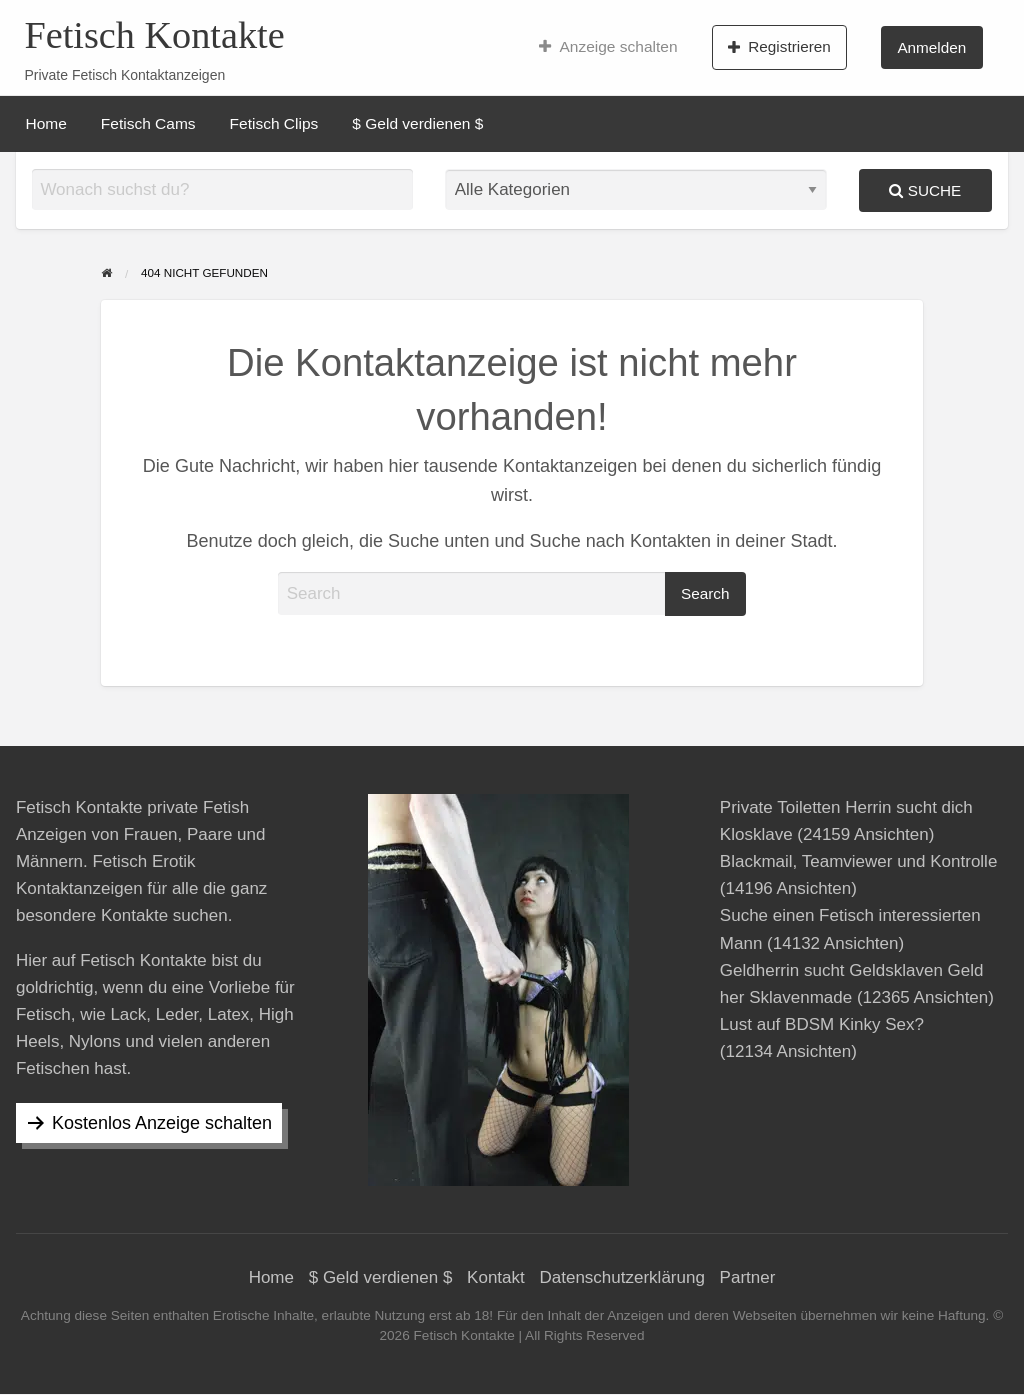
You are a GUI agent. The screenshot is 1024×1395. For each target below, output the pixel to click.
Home (46, 123)
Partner (748, 1277)
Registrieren (779, 47)
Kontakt (496, 1277)
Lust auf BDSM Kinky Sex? (822, 1024)
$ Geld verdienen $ (417, 123)
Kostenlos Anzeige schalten (162, 1123)
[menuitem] (608, 47)
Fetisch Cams (148, 123)
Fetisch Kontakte (154, 35)
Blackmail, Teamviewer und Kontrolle (858, 861)
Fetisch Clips (274, 123)
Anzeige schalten (608, 47)
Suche (925, 190)
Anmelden (931, 47)
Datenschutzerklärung (622, 1277)
